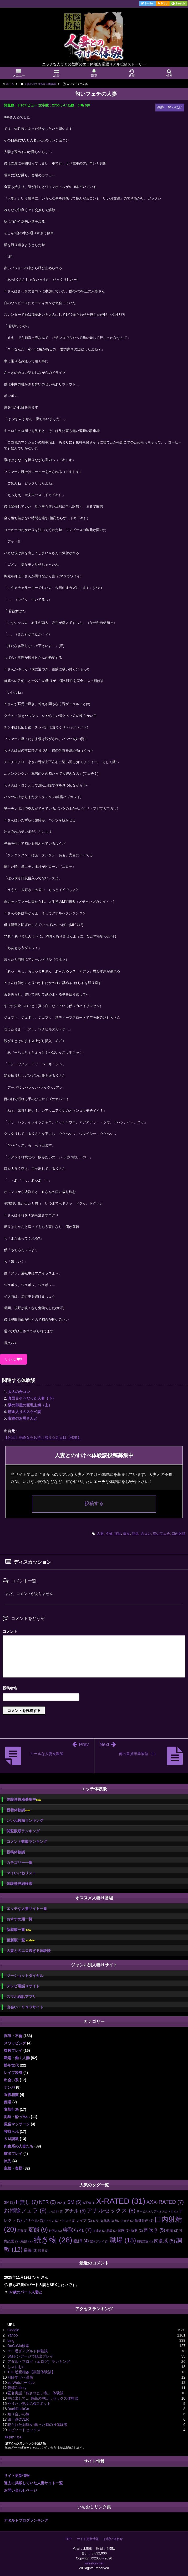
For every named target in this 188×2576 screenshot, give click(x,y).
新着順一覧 (19, 1930)
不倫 (109, 1534)
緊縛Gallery (16, 2388)
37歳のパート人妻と (25, 2292)
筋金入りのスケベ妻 (24, 1412)
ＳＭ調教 (11, 2139)
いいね (13, 1359)
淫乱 (117, 1534)
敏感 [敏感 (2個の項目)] (124, 2230)
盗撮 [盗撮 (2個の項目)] (172, 2230)
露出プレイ (13, 2153)
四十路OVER (18, 2419)
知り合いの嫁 (18, 2414)
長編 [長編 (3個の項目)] (31, 2250)
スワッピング (15, 2043)
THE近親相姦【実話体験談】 (31, 2372)
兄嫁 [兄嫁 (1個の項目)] (109, 2220)
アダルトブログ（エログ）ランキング (38, 2361)
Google (13, 2330)
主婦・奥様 (13, 2168)
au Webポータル (21, 2382)
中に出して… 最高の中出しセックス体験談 (42, 2398)
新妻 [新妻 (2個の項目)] (137, 2230)
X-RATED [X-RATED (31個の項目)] (120, 2201)
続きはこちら (14, 2437)
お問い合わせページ (20, 2490)
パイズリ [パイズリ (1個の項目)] (67, 2220)
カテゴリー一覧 (19, 1862)
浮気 (135, 1534)
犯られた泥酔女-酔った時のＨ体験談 (37, 2424)
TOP (68, 2539)
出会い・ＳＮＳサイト (25, 2007)
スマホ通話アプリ (21, 1996)
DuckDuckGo (18, 2409)
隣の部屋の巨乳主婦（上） (30, 1405)
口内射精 (178, 1534)
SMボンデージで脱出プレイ (30, 2356)
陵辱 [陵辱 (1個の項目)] (43, 2250)
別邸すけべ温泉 (20, 2377)
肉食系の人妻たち (18, 2146)
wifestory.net (93, 2563)
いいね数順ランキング (25, 1820)
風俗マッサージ (17, 2124)
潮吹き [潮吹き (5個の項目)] (154, 2230)
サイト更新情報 (17, 2475)
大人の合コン (19, 1392)
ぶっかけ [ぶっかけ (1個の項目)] (55, 2211)
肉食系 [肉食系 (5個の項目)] (164, 2240)
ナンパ (9, 2087)
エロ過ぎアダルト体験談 (27, 2351)
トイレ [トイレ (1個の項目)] (52, 2220)
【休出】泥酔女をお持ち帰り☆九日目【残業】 (42, 1437)
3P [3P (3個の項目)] (9, 2202)
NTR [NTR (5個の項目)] (47, 2202)
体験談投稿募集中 (24, 1800)
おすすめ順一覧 (19, 1919)
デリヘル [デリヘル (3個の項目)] (34, 2220)
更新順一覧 (21, 1940)
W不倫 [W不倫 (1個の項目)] (89, 2202)
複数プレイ (13, 2050)
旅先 (7, 2161)
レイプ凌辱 (13, 2072)
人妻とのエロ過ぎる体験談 (29, 1950)
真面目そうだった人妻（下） (32, 1398)
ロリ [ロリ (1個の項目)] (98, 2220)
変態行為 (11, 2109)
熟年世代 (11, 2065)
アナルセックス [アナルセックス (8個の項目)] (111, 2210)
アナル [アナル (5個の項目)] (75, 2210)
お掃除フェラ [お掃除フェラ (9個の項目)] (25, 2210)
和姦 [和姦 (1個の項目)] (22, 2230)
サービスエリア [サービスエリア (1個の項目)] (148, 2211)
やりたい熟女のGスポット (29, 2403)
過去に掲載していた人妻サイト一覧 (33, 2483)
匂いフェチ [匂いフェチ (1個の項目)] (124, 2220)
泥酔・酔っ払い (17, 2117)
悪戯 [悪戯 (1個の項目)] (111, 2230)
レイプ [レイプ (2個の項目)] (84, 2220)
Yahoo (12, 2335)
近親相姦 (11, 2095)
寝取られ (11, 2131)
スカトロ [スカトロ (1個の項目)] (170, 2211)
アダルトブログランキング (26, 2520)
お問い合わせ (113, 2539)
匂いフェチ (161, 1534)
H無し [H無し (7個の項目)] (27, 2202)
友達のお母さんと (22, 1418)
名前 (94, 1688)
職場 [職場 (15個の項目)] (123, 2240)
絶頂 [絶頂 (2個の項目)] (27, 2241)
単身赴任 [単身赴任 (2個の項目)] (144, 2220)
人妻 (100, 1534)
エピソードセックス (23, 2430)
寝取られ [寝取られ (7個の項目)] (77, 2230)
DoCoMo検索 (18, 2346)
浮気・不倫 (13, 2036)
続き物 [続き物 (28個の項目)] (53, 2240)
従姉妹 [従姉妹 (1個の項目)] (99, 2230)
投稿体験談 (16, 1852)
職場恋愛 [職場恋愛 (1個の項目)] (145, 2241)
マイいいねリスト (21, 1873)
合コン (146, 1534)
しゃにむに (16, 2367)
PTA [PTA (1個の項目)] (61, 2202)
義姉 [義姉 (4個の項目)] (81, 2240)
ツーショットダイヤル (25, 1975)
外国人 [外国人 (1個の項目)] (55, 2230)
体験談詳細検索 (19, 1883)
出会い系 (11, 2080)
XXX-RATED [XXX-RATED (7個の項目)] (165, 2202)
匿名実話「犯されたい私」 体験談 (35, 2393)
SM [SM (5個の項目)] (74, 2202)
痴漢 (7, 2102)
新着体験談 (18, 1810)
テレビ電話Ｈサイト (23, 1986)
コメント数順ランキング (27, 1841)
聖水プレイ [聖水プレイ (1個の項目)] (99, 2241)
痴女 (126, 1534)
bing (10, 2340)
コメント (10, 1631)
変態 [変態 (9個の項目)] (38, 2230)
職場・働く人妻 (17, 2058)
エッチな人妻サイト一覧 (27, 1908)
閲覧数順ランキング (23, 1831)
